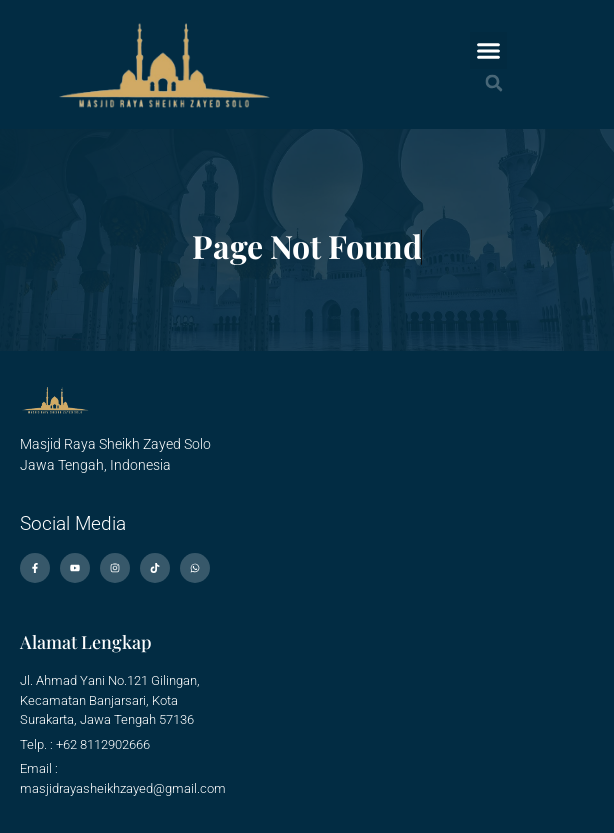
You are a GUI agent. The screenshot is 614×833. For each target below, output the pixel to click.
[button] (489, 51)
